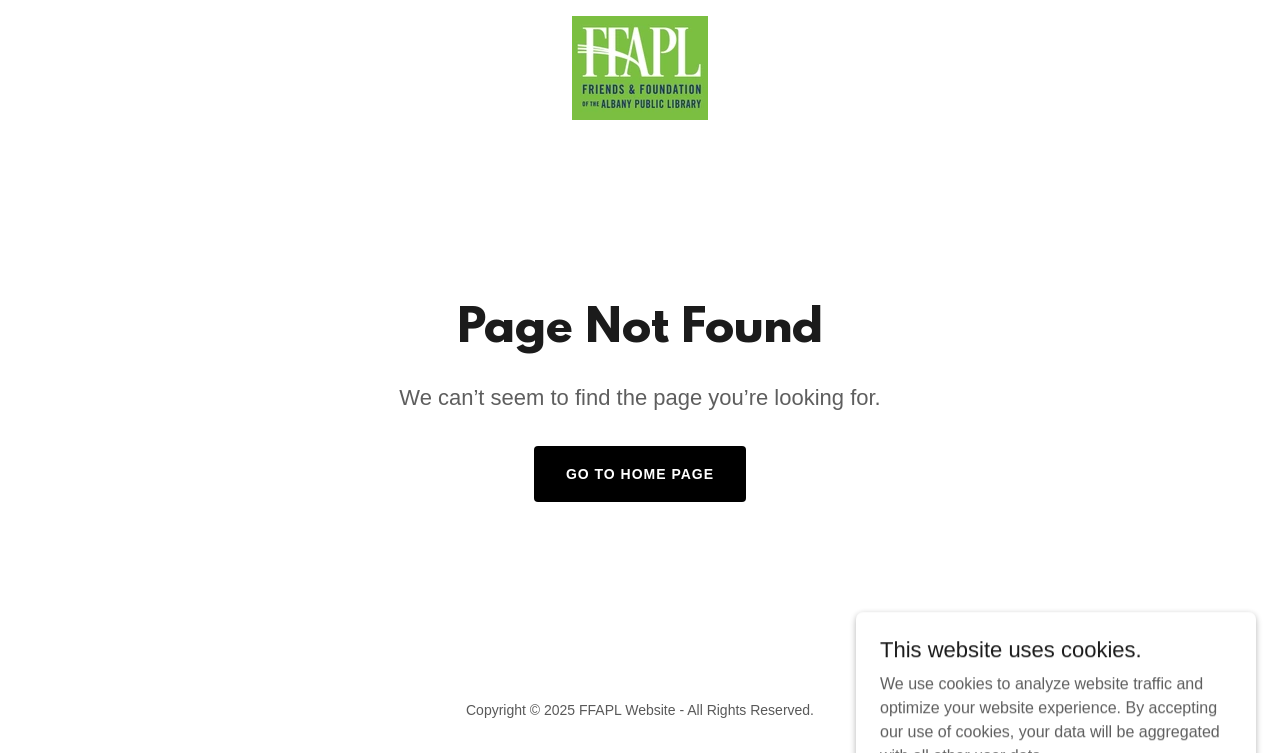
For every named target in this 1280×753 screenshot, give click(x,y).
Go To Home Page (640, 474)
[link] (640, 66)
